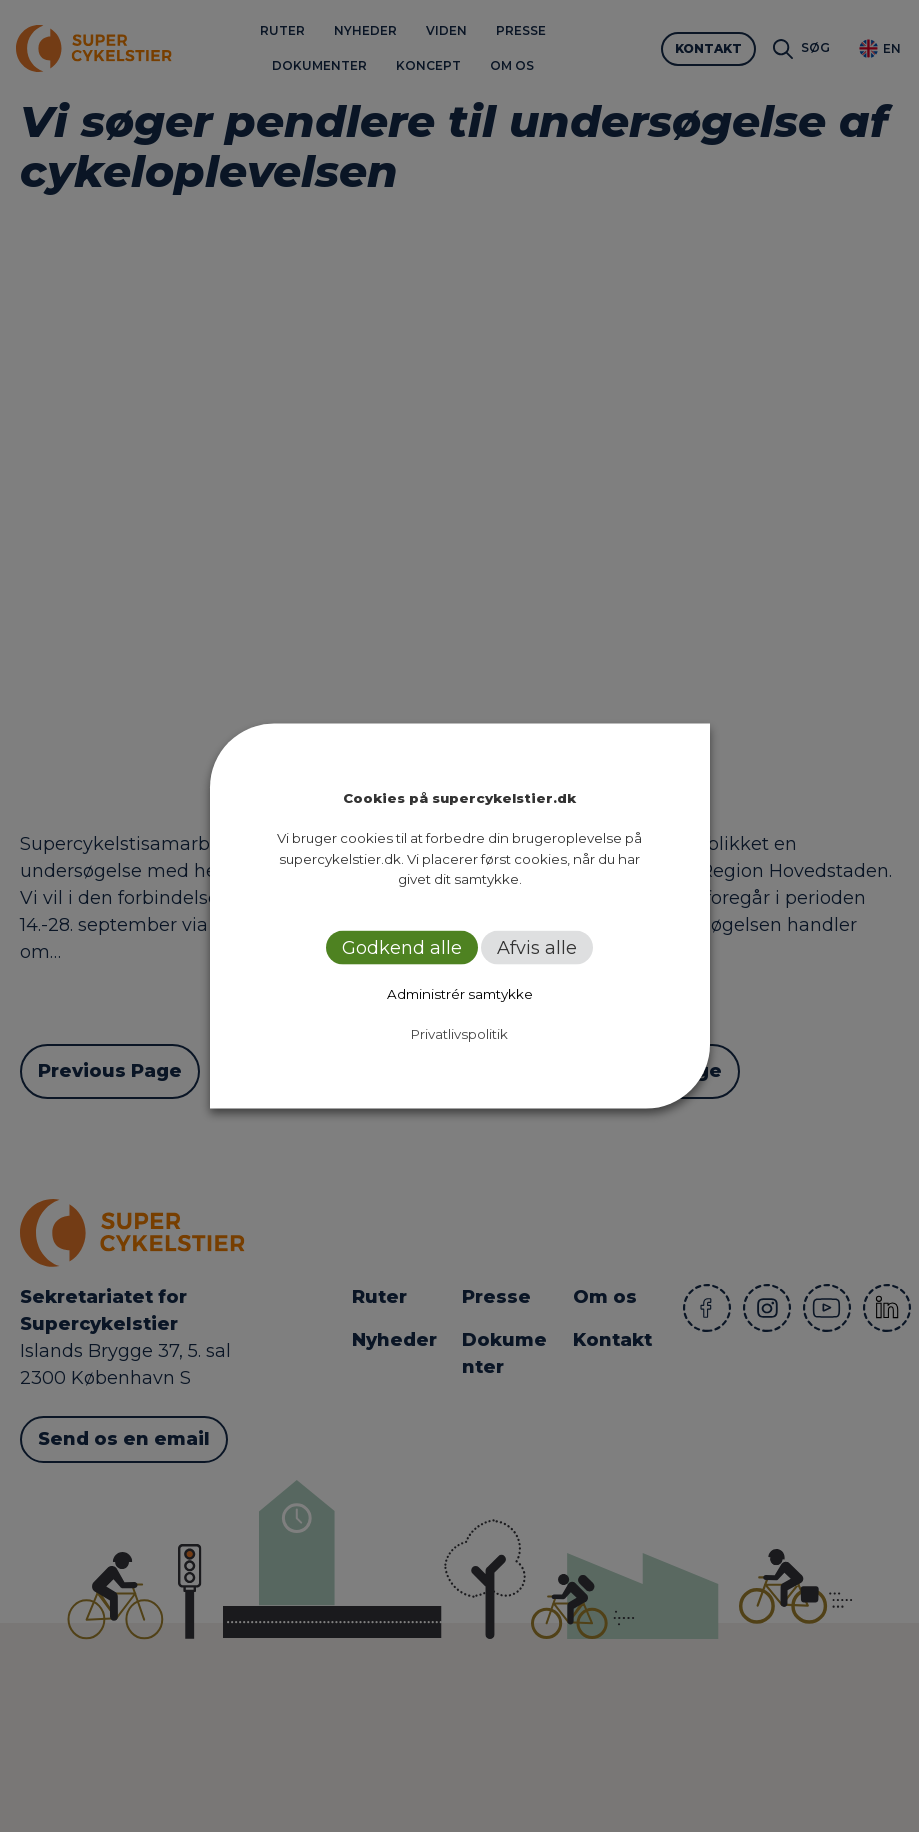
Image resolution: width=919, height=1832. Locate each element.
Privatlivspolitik (459, 1033)
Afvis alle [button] (537, 947)
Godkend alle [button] (402, 947)
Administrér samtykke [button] (460, 993)
